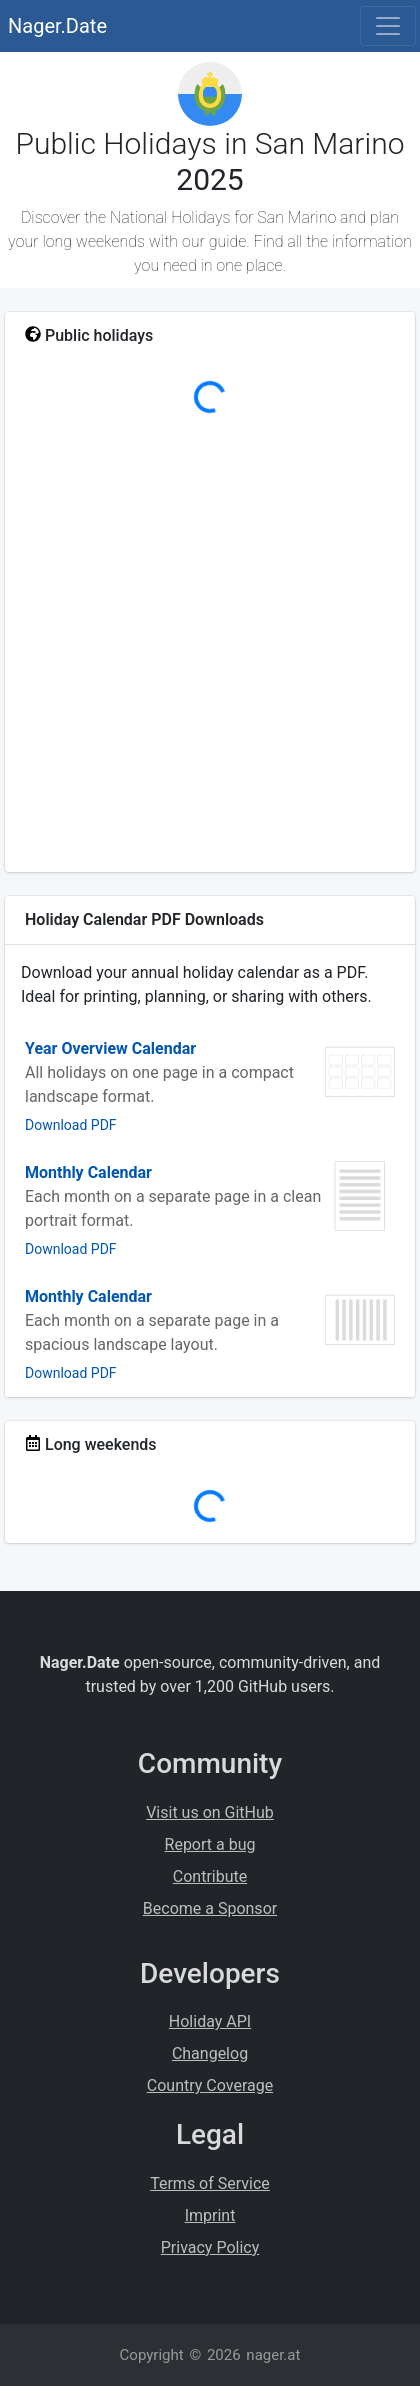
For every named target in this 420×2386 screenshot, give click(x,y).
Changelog (210, 2053)
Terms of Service (210, 2183)
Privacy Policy (210, 2247)
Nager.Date (57, 26)
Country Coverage (210, 2085)
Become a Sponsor (210, 1908)
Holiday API (210, 2021)
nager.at (273, 2355)
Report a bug (210, 1844)
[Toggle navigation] (388, 26)
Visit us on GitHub (210, 1812)
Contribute (210, 1876)
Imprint (210, 2215)
